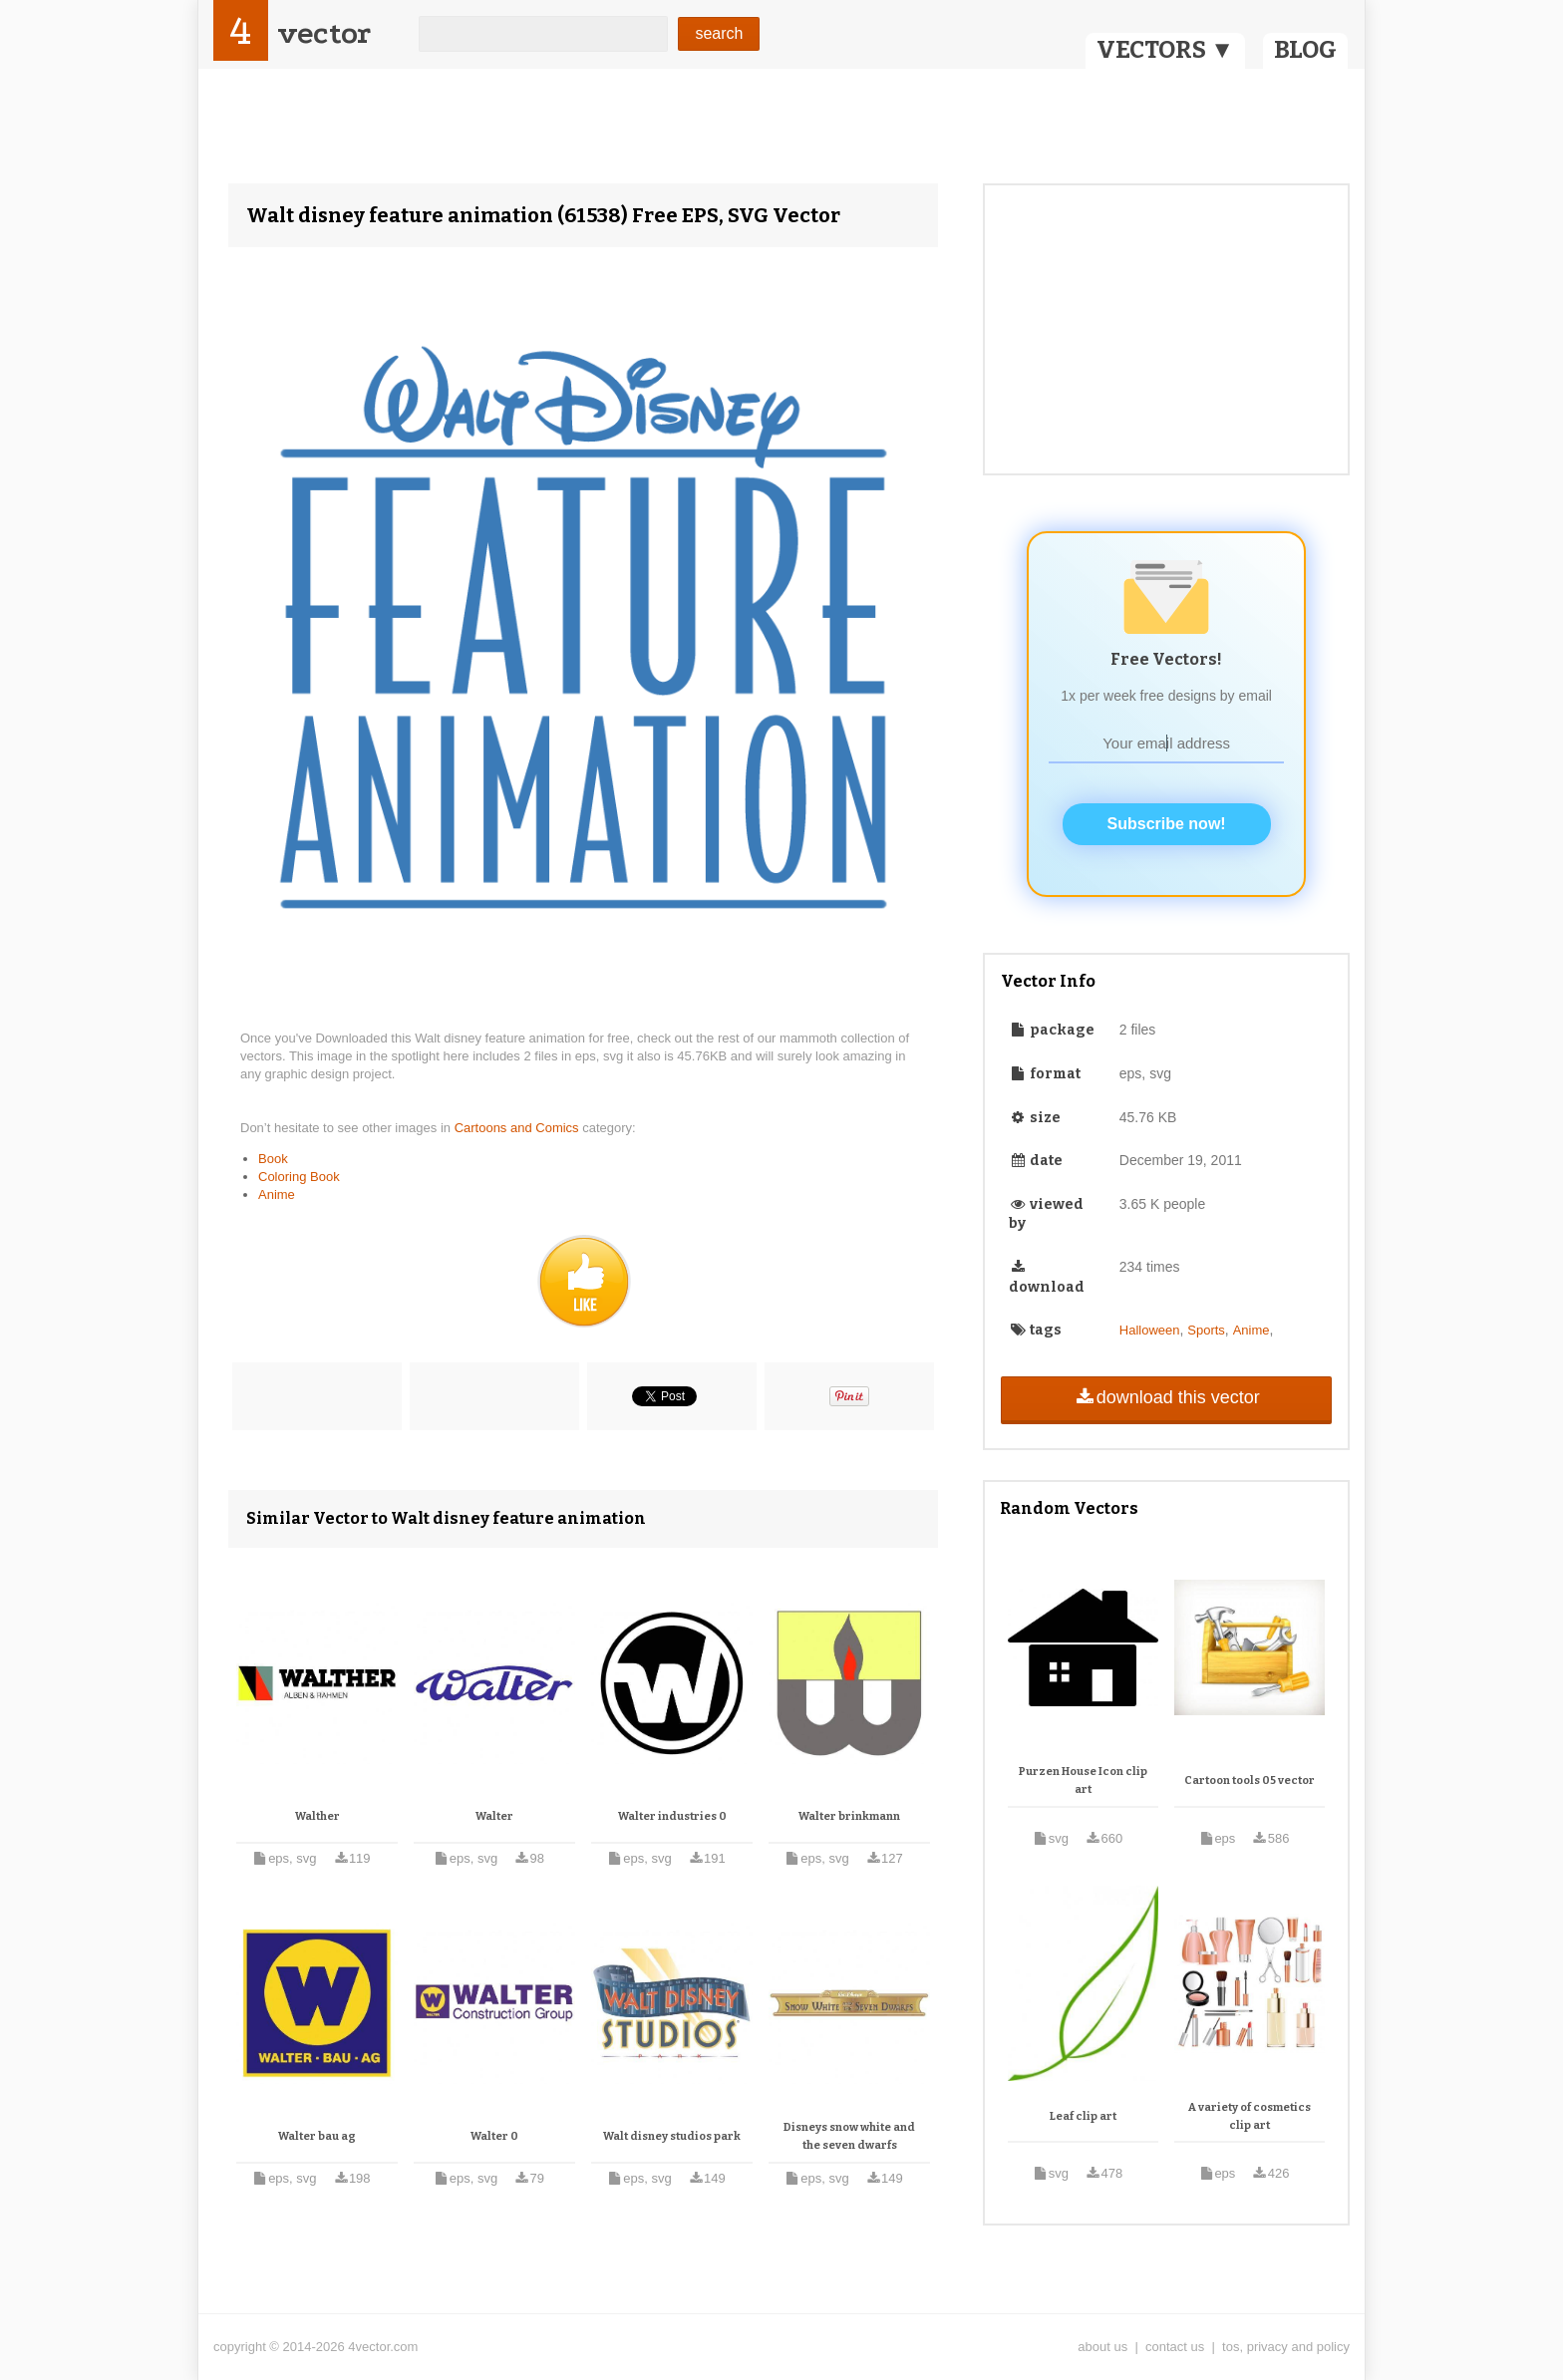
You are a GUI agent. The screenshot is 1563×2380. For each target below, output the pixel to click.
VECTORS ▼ (1165, 50)
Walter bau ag (317, 2136)
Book (273, 1158)
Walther (317, 1816)
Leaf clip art (1083, 2116)
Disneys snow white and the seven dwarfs (849, 2136)
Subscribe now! (1166, 823)
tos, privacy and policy (1286, 2346)
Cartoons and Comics (519, 1127)
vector (324, 33)
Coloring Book (299, 1176)
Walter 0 (494, 2136)
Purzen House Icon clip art (1083, 1780)
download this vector (1166, 1397)
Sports (1206, 1330)
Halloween (1149, 1330)
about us (1102, 2346)
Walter (494, 1816)
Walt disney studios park (672, 2136)
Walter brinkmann (849, 1816)
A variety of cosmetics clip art (1249, 2116)
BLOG (1305, 50)
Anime (276, 1194)
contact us (1174, 2346)
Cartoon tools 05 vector (1249, 1780)
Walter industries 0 (672, 1816)
